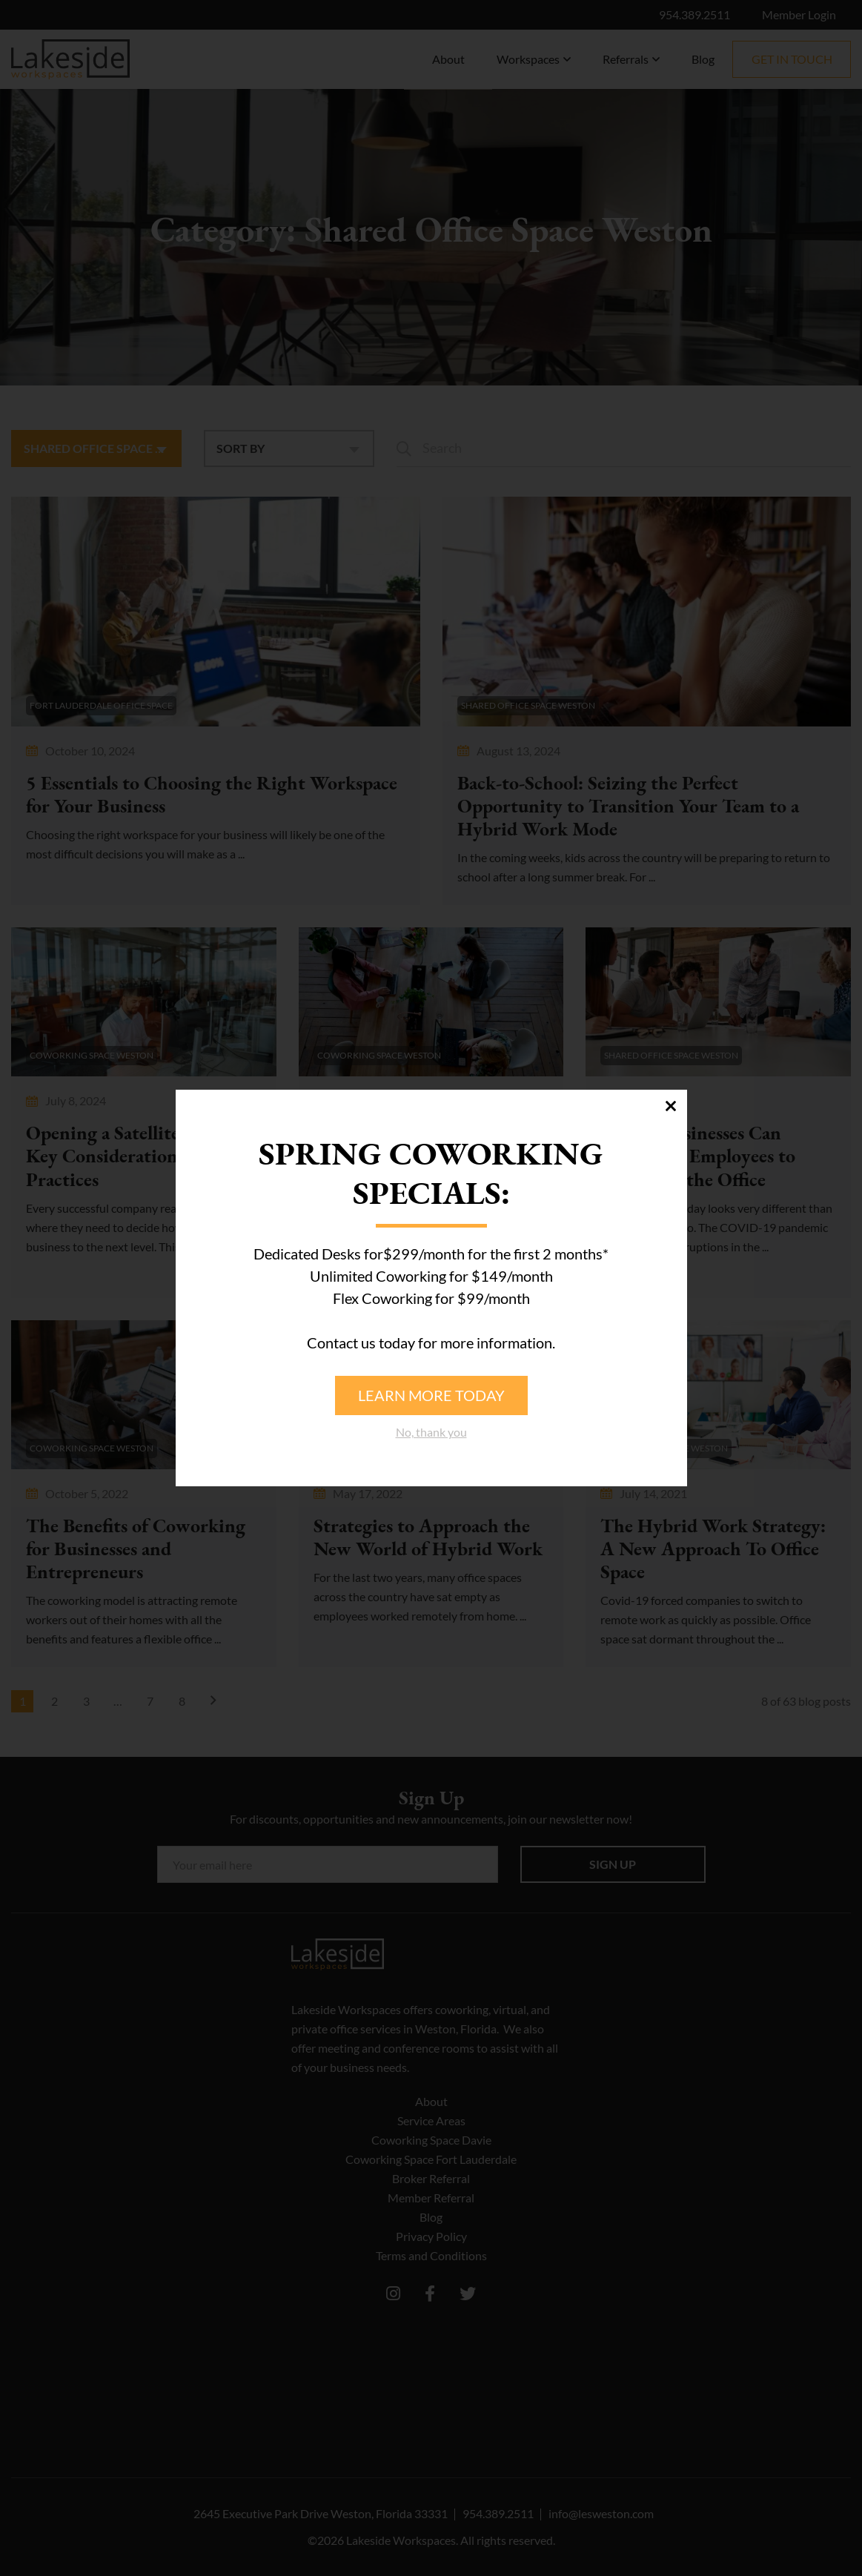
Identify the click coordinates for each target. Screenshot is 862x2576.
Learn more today (431, 1395)
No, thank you (431, 1432)
